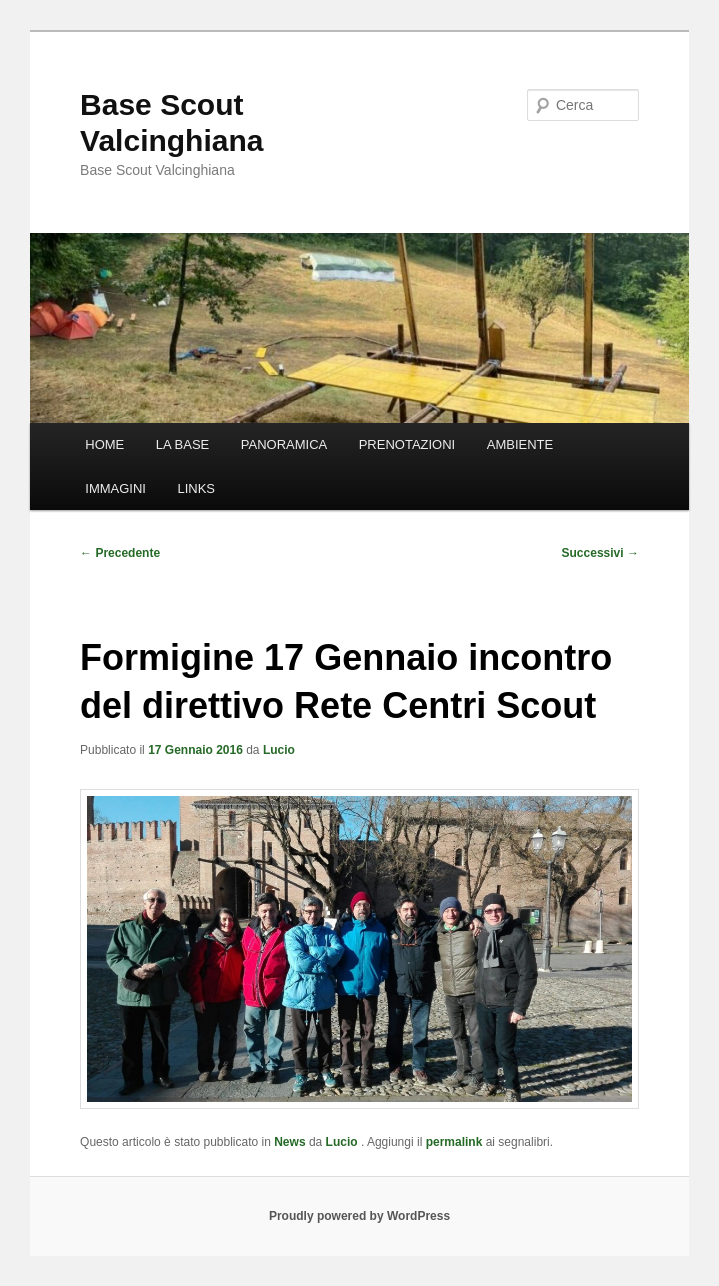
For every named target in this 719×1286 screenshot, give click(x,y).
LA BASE (182, 444)
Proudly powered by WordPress (359, 1216)
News (289, 1142)
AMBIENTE (520, 444)
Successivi (600, 553)
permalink (454, 1142)
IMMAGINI (115, 488)
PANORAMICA (284, 444)
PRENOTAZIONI (407, 444)
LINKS (196, 488)
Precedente (120, 553)
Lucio (279, 750)
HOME (104, 444)
